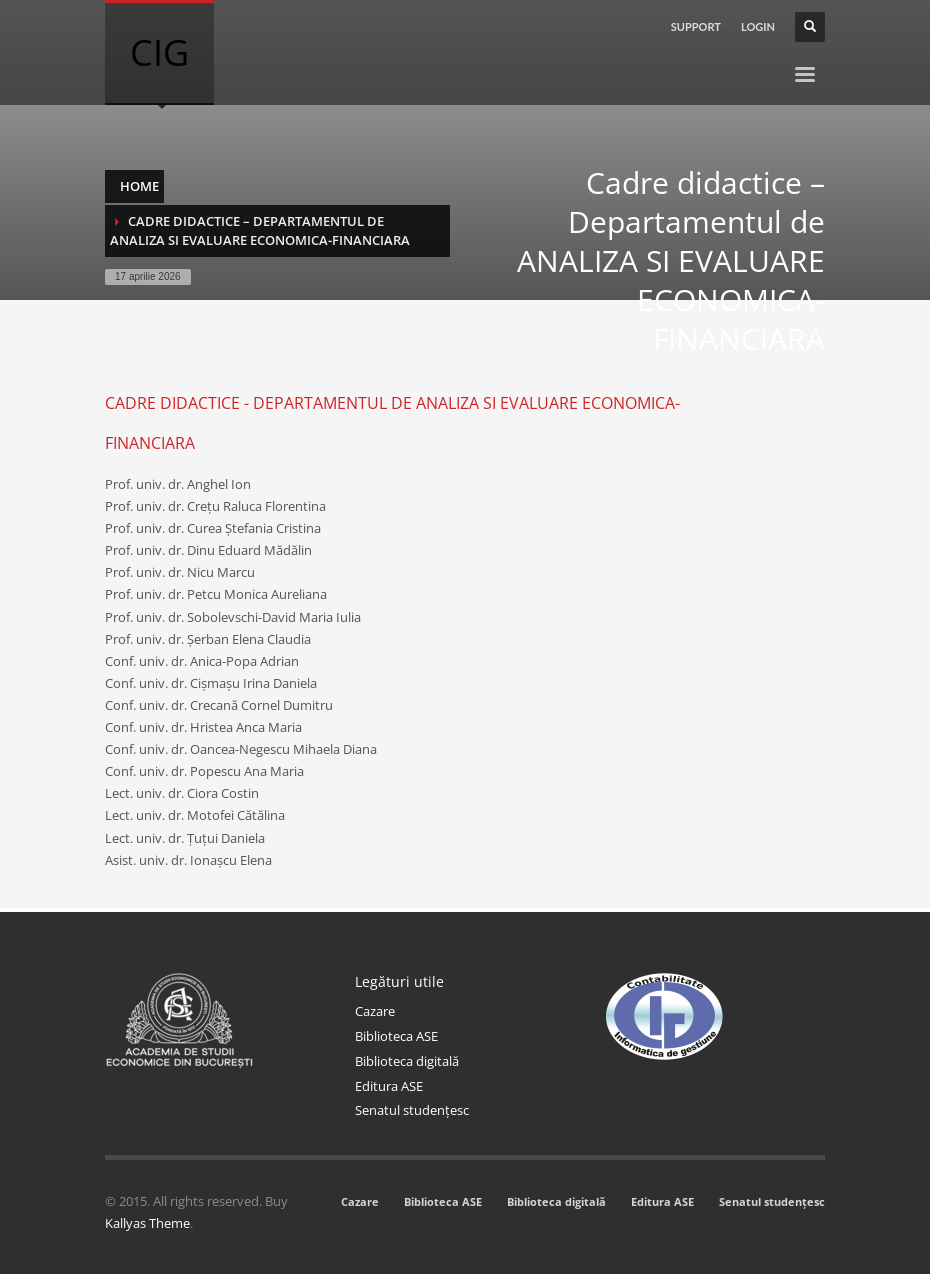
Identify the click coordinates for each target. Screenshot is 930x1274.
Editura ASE (389, 1086)
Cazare (375, 1011)
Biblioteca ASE (396, 1036)
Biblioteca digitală (407, 1061)
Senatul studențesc (412, 1110)
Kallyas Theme (147, 1223)
